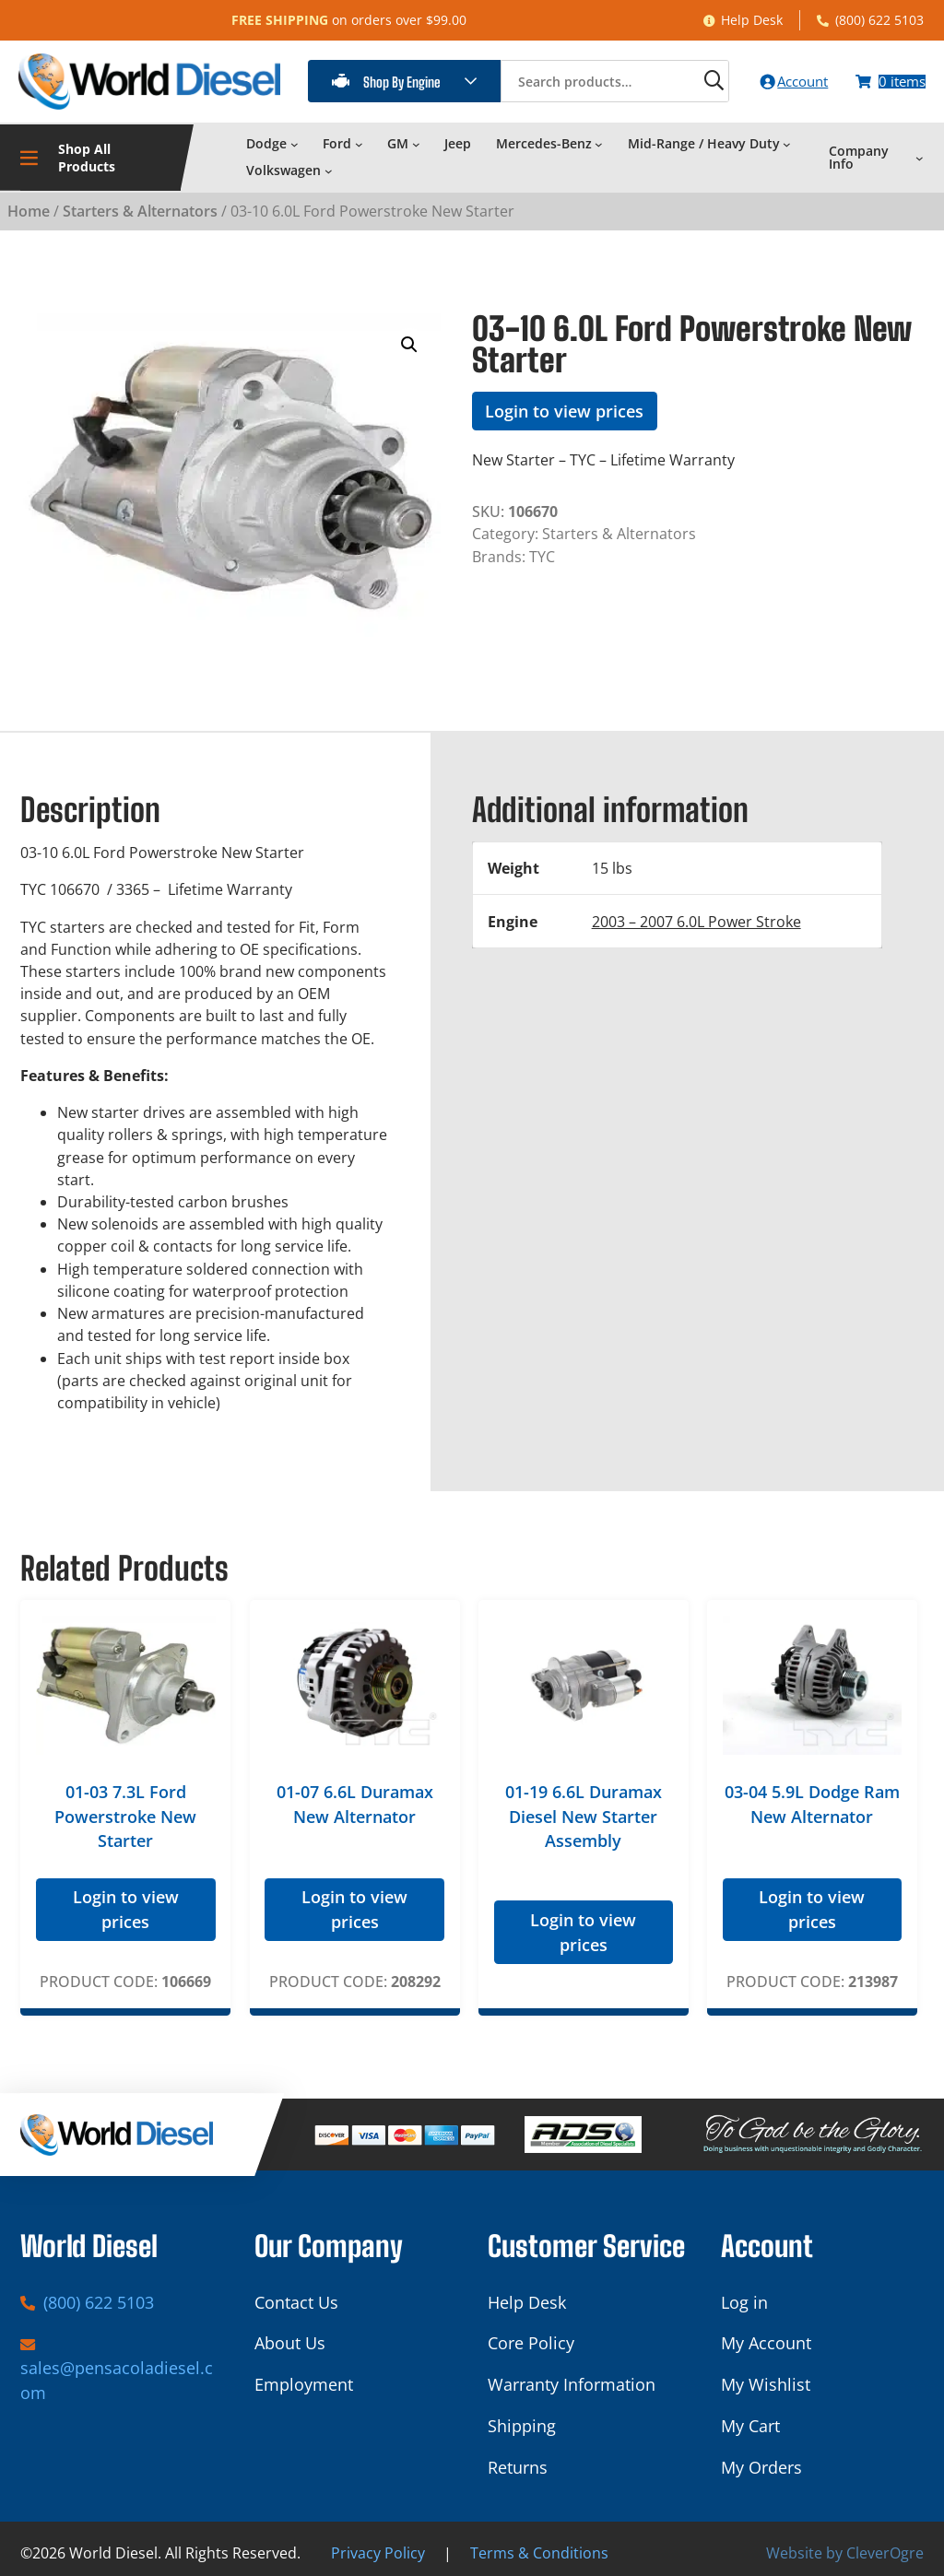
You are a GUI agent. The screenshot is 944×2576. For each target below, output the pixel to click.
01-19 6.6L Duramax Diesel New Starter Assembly (583, 1812)
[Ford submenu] (359, 139)
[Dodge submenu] (294, 139)
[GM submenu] (416, 139)
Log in (744, 2298)
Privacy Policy (378, 2549)
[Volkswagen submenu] (328, 166)
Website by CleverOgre (845, 2549)
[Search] (682, 79)
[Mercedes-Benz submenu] (599, 139)
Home (28, 206)
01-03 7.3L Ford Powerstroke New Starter (125, 1812)
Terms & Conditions (539, 2549)
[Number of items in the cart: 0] (885, 79)
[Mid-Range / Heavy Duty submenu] (787, 139)
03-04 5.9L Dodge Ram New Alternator (812, 1799)
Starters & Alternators (140, 206)
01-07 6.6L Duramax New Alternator (355, 1799)
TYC (542, 551)
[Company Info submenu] (919, 152)
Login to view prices (564, 405)
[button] (409, 340)
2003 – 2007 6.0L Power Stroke (696, 916)
